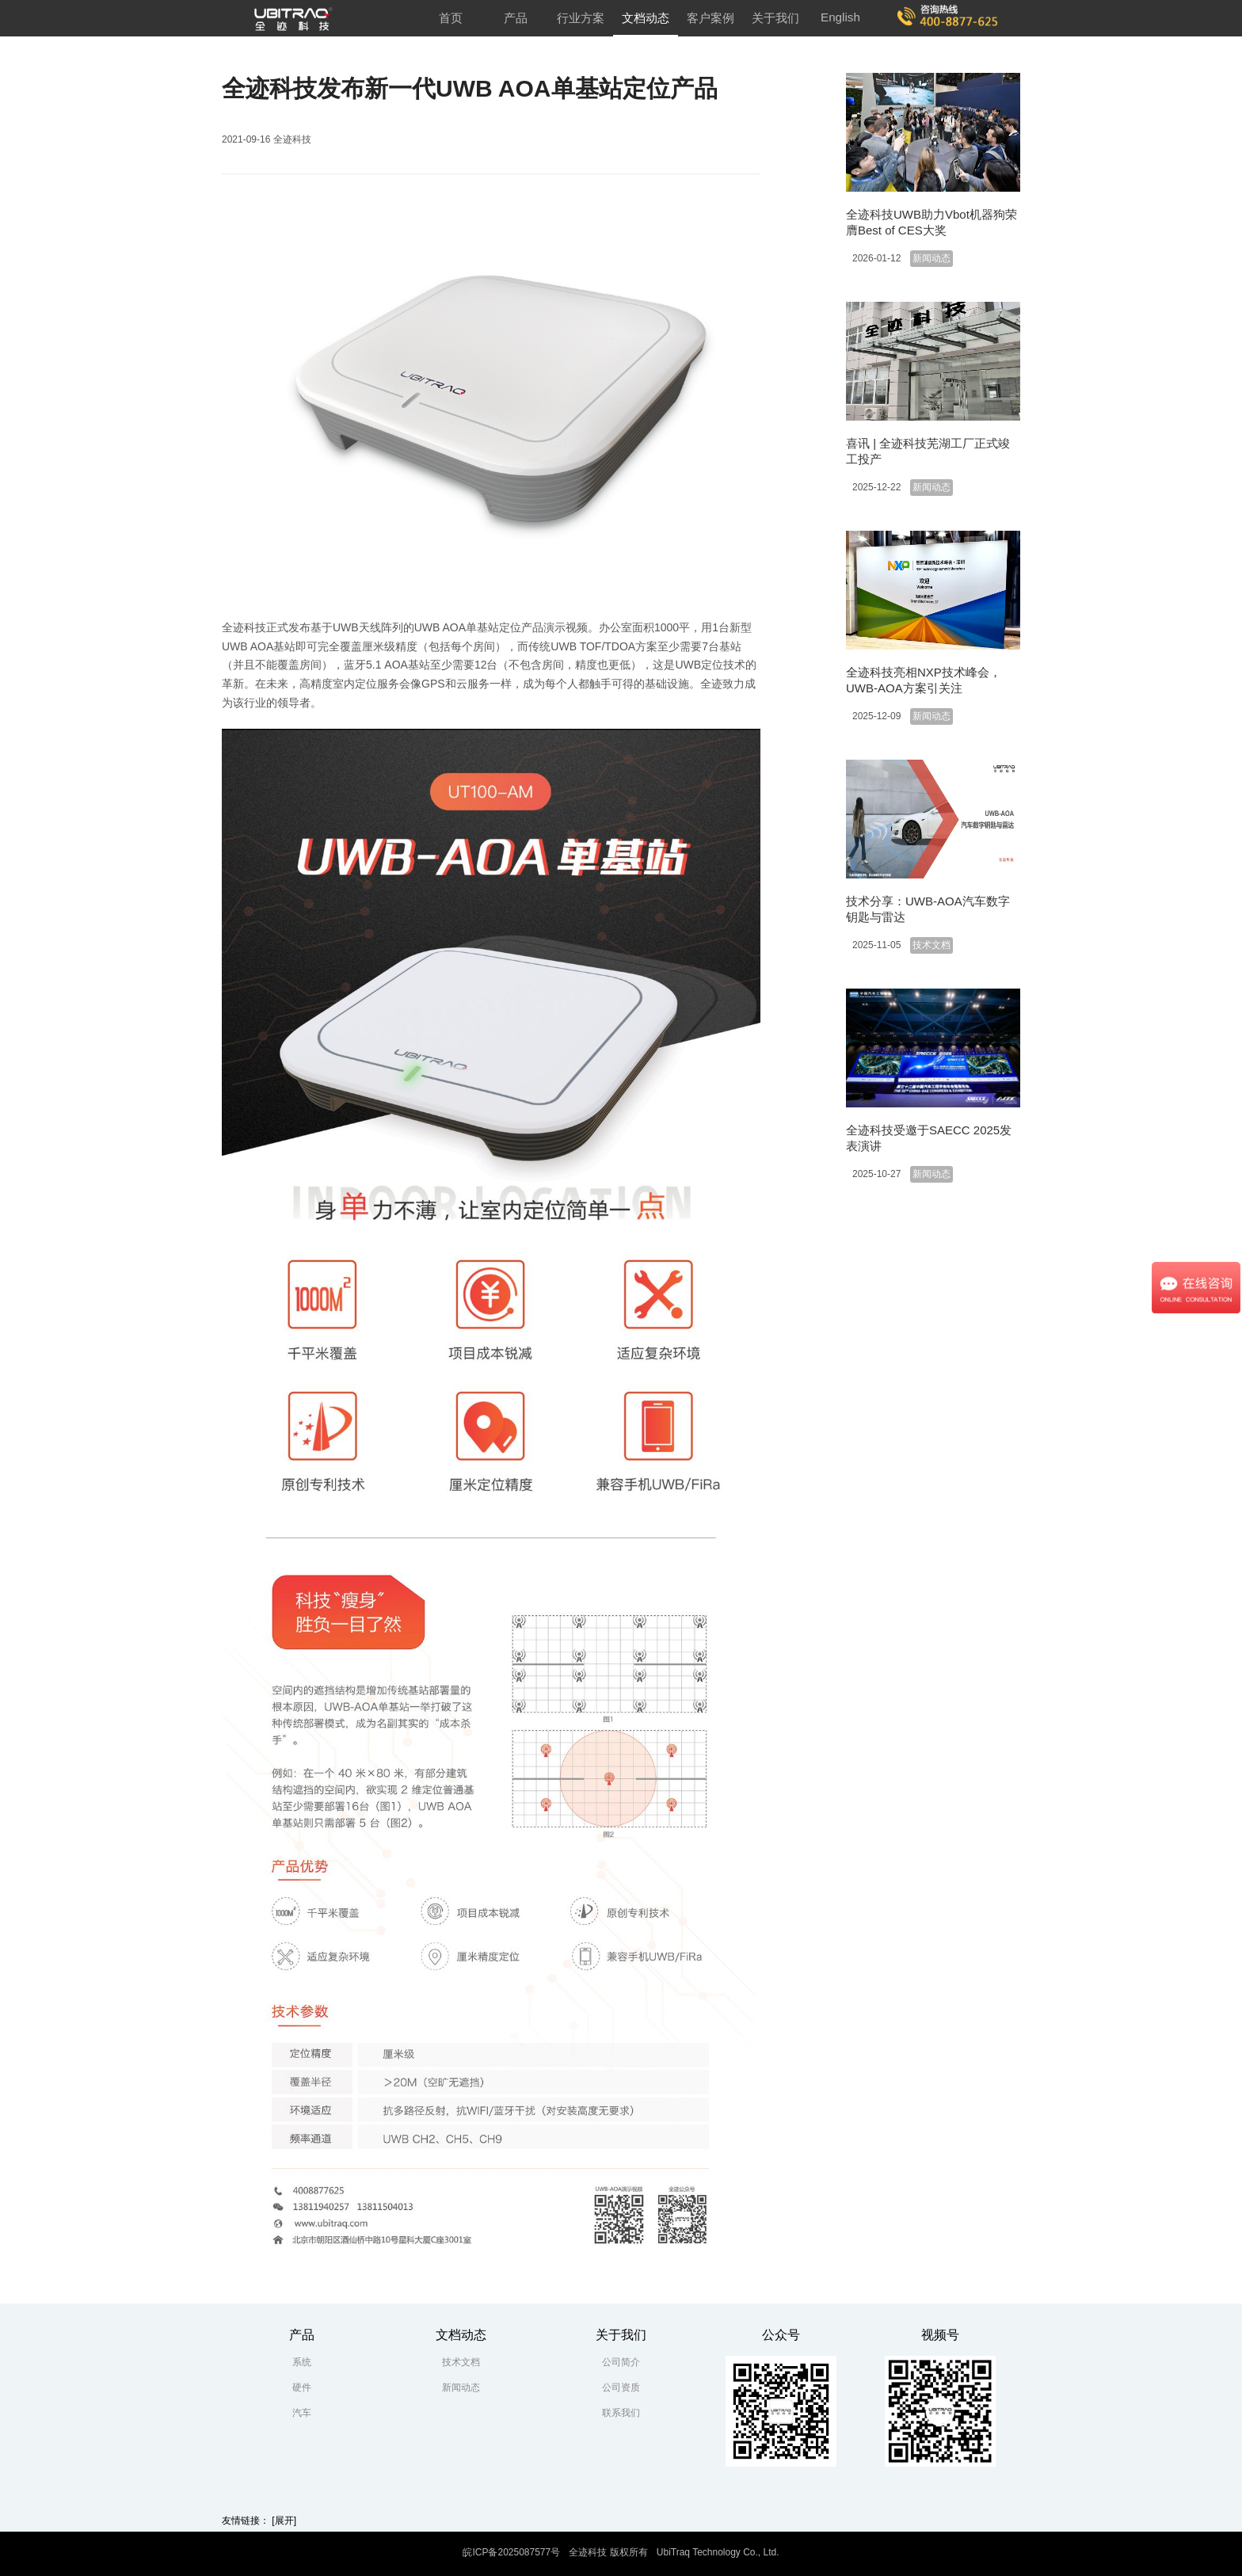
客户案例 (710, 18)
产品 (516, 18)
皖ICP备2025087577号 (511, 2552)
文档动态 (645, 18)
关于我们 (775, 18)
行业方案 (580, 18)
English (840, 17)
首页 (451, 18)
